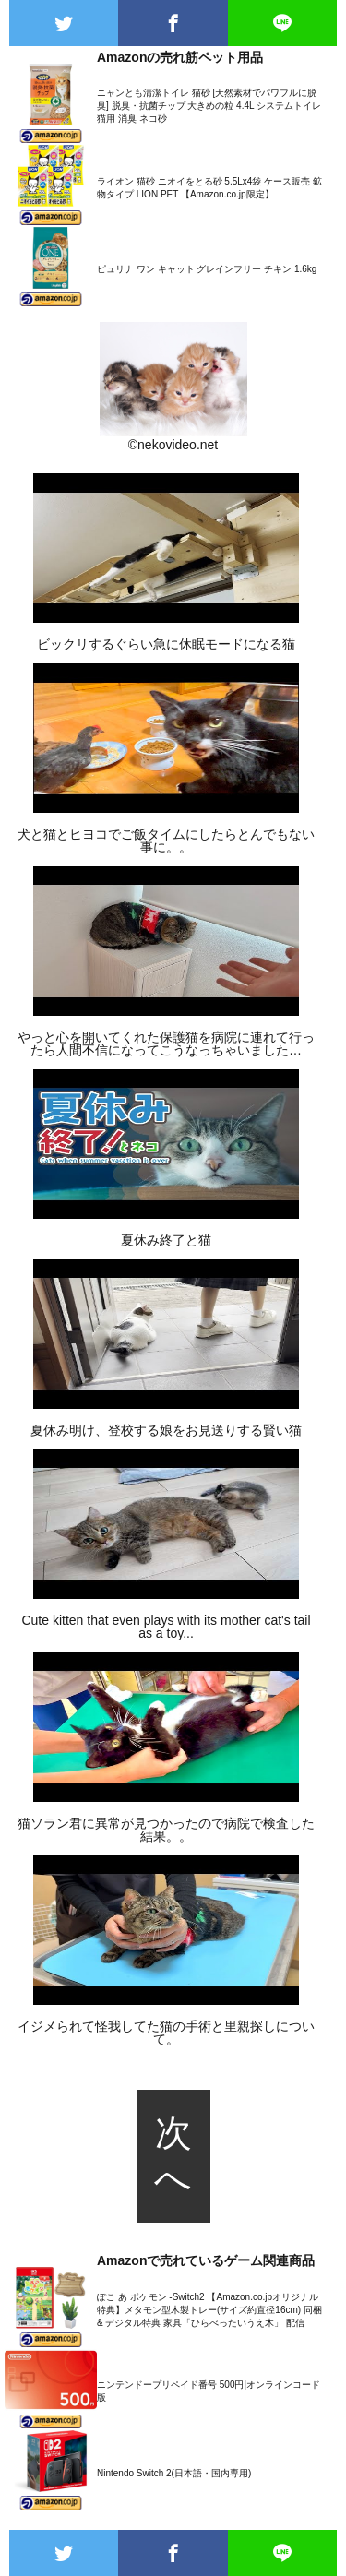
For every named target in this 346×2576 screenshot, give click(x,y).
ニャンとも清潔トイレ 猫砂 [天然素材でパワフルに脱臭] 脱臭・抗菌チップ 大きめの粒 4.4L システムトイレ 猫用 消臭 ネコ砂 (209, 106)
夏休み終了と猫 (166, 1240)
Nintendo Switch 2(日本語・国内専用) (174, 2473)
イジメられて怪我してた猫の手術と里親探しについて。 (166, 2032)
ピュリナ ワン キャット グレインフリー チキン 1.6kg (206, 269)
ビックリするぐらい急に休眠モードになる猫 (166, 644)
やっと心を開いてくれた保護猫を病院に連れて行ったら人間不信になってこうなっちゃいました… (166, 1043)
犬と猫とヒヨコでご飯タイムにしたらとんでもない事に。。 (166, 840)
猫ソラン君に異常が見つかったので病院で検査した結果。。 (166, 1829)
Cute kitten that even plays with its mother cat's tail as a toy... (165, 1626)
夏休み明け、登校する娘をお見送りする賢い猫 (166, 1430)
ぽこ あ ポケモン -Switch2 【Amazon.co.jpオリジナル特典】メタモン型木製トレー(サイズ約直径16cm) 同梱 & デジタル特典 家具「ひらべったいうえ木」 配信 (209, 2310)
